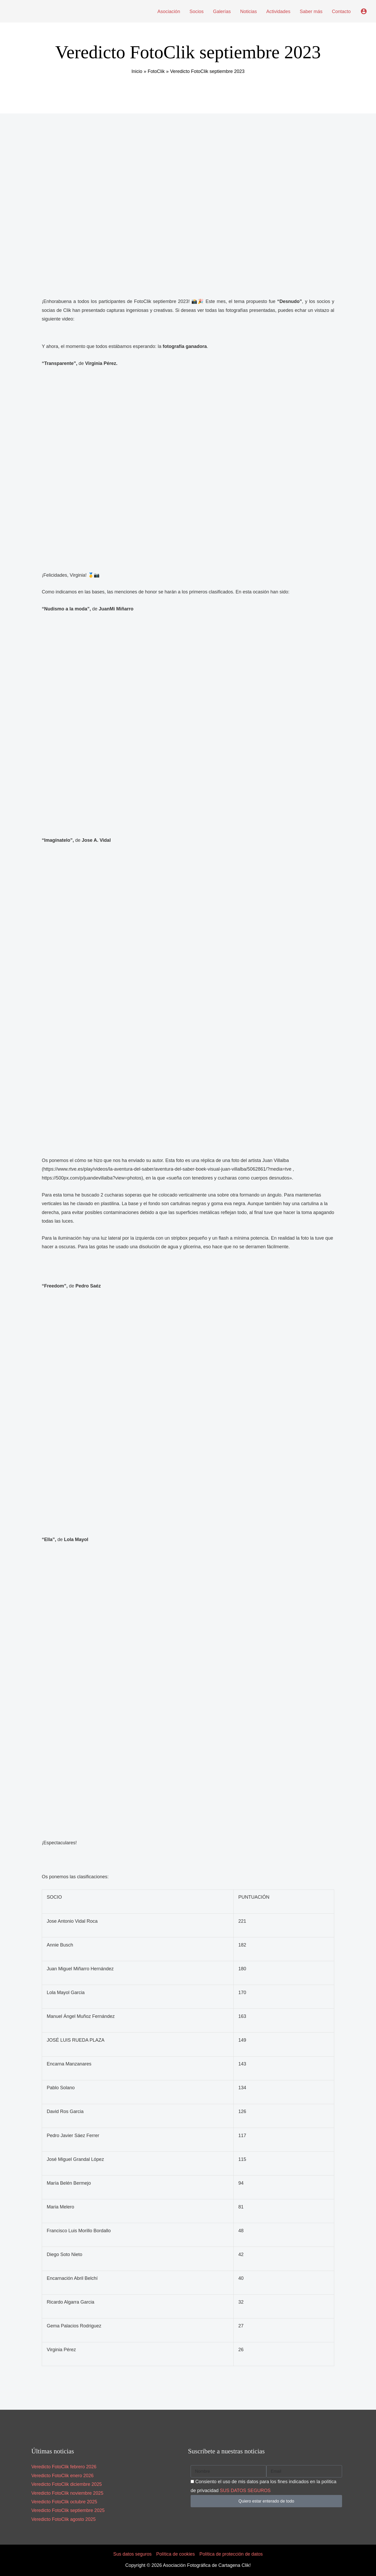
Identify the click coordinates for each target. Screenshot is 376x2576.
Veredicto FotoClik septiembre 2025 (68, 2510)
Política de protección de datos (232, 2554)
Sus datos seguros (131, 2554)
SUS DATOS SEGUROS (245, 2490)
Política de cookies (175, 2554)
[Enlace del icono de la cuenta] (364, 11)
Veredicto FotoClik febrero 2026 (64, 2466)
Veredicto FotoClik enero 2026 (63, 2475)
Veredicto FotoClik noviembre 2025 (67, 2493)
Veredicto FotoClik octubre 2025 (64, 2501)
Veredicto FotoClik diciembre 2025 (67, 2484)
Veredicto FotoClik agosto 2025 (64, 2519)
